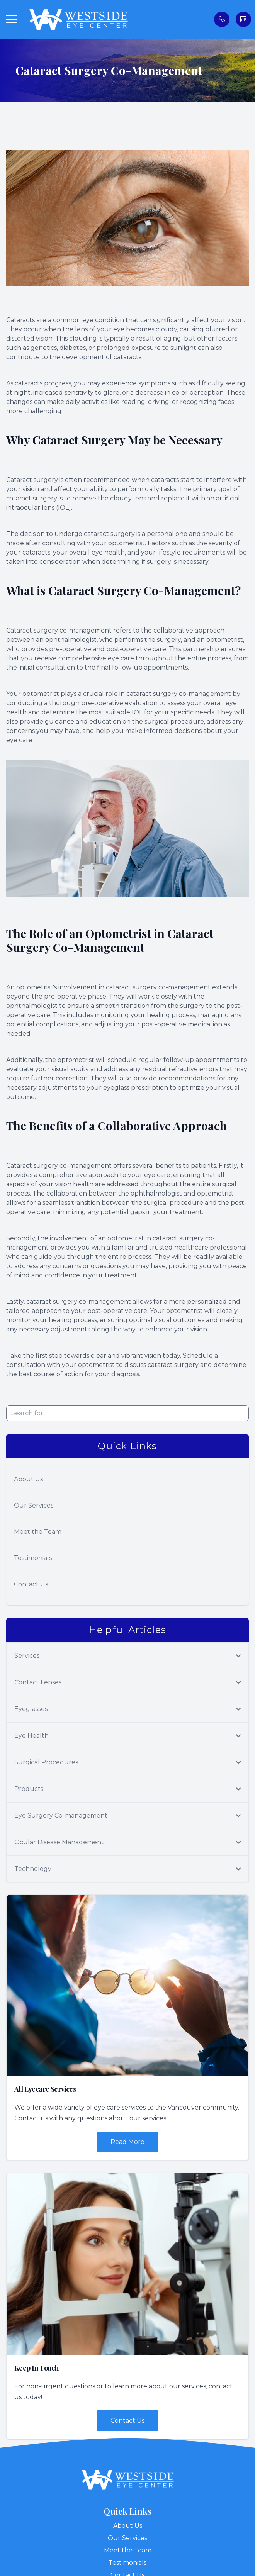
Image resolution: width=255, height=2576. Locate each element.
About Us (28, 1479)
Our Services (33, 1505)
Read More (127, 2141)
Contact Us (31, 1584)
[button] (11, 19)
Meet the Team (37, 1531)
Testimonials (33, 1558)
